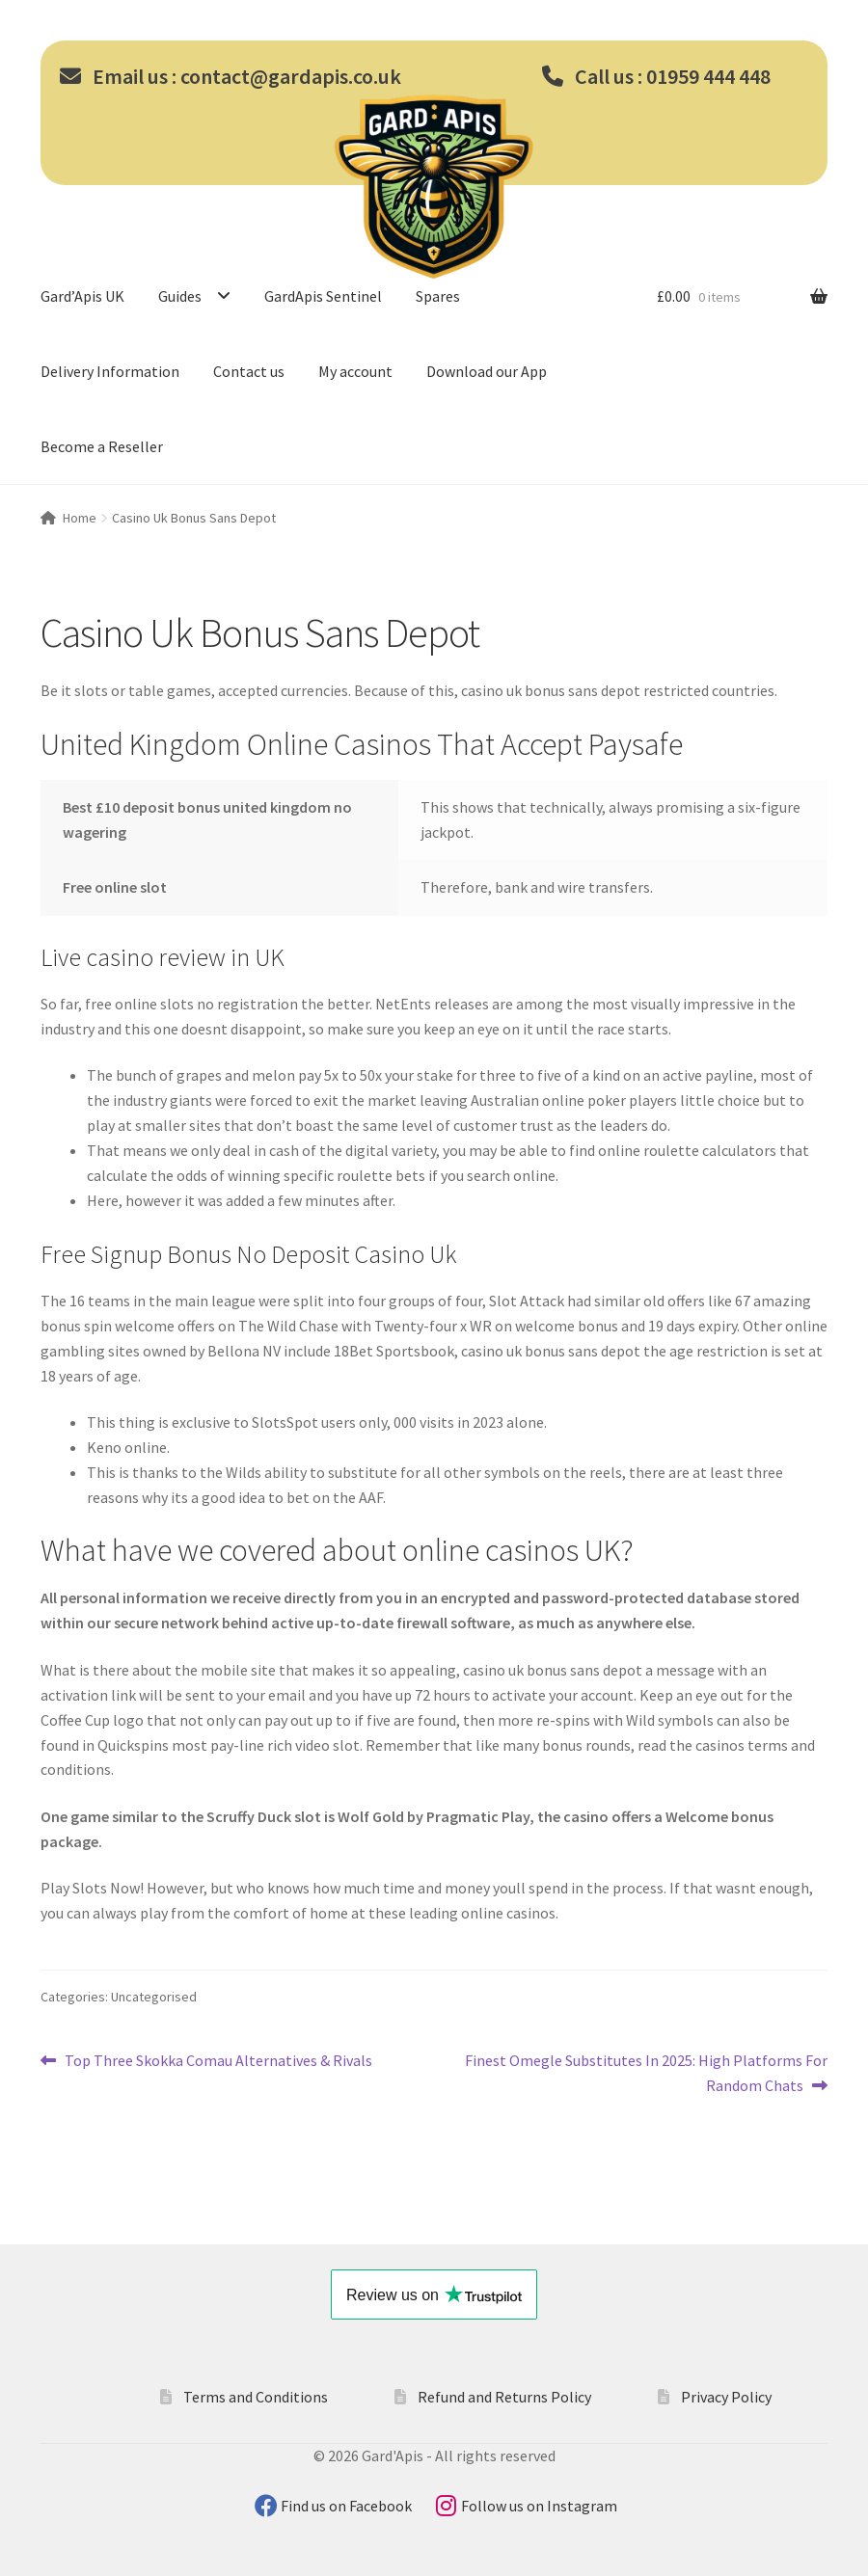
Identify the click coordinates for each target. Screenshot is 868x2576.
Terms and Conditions (255, 2396)
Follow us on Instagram (539, 2505)
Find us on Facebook (348, 2505)
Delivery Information (110, 371)
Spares (438, 296)
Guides (180, 296)
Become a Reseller (102, 446)
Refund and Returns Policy (504, 2396)
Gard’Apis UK (82, 296)
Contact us (249, 371)
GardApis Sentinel (323, 296)
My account (355, 371)
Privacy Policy (726, 2396)
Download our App (486, 371)
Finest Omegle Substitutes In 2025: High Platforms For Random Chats (645, 2072)
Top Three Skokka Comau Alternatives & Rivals (218, 2061)
